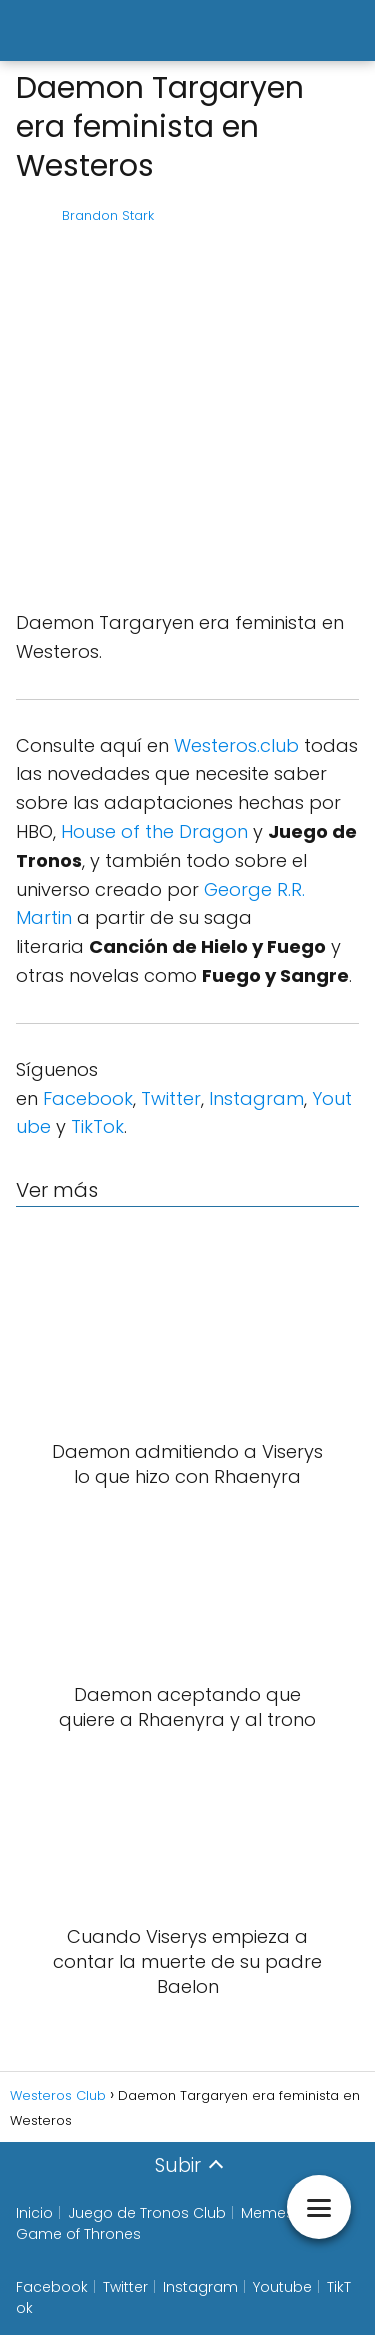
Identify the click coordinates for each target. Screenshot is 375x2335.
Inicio (34, 2213)
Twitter (171, 1098)
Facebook (88, 1098)
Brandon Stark (108, 215)
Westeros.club (236, 745)
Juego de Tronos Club (147, 2213)
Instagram (256, 1098)
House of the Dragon (154, 831)
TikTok (97, 1126)
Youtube (282, 2287)
